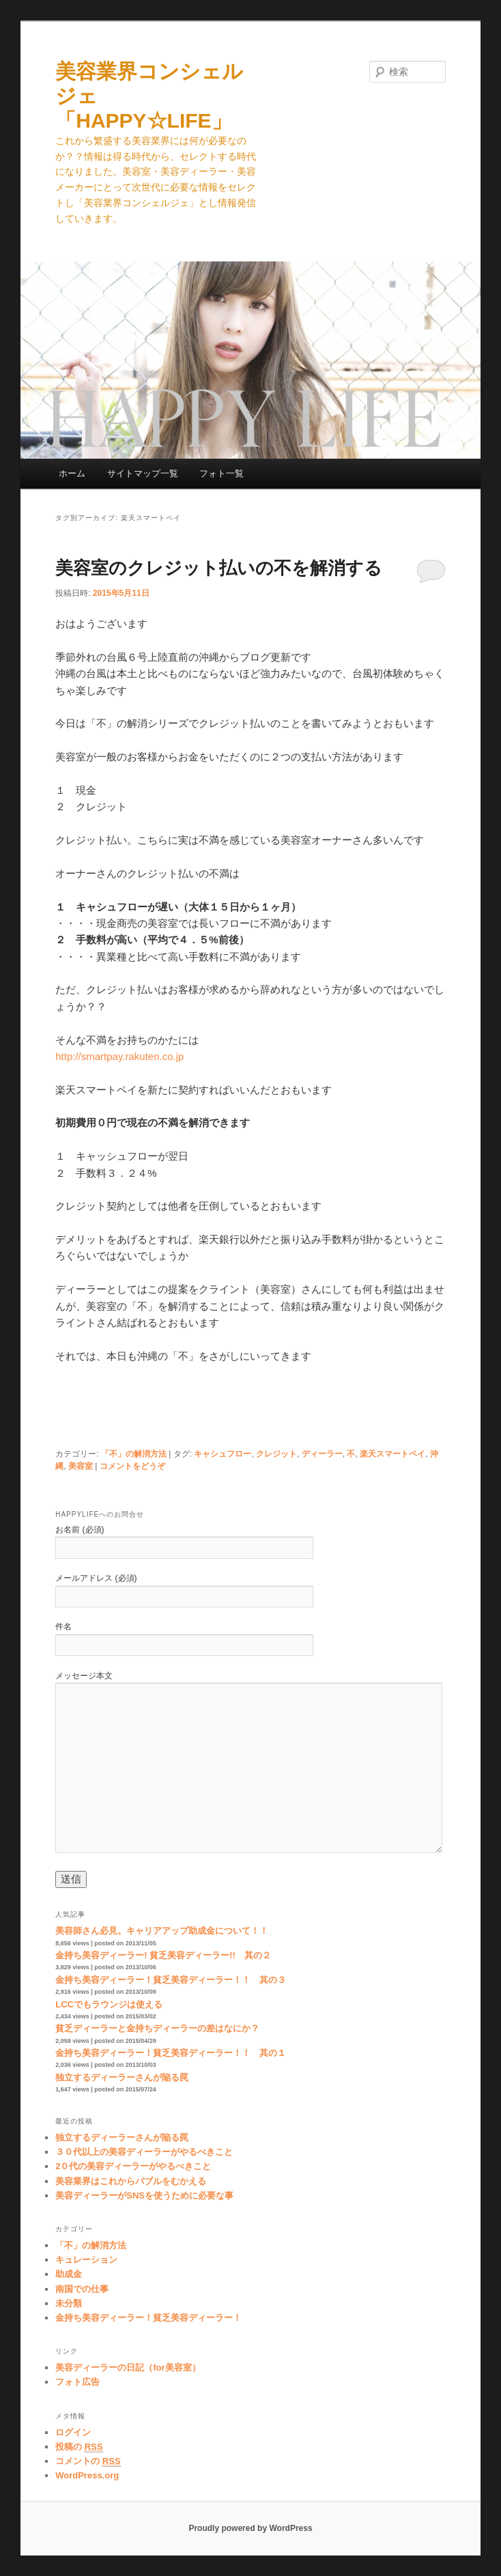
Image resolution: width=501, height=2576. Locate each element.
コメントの (87, 2461)
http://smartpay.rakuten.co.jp (119, 1056)
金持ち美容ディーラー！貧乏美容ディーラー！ (148, 2318)
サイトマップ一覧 (142, 473)
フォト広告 (77, 2382)
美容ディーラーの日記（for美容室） (127, 2367)
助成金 (68, 2274)
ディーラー (322, 1454)
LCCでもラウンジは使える (108, 2004)
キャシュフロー (222, 1454)
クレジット (276, 1454)
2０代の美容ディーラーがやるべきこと (133, 2166)
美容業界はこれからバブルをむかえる (130, 2181)
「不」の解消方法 (134, 1454)
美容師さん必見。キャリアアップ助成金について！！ (161, 1931)
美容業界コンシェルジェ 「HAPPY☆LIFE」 (149, 96)
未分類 (68, 2303)
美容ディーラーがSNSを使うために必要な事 (144, 2195)
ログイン (73, 2432)
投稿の (78, 2447)
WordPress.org (87, 2475)
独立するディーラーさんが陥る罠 (121, 2077)
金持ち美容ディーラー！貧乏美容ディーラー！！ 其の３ (170, 1980)
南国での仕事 (82, 2289)
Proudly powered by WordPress (250, 2528)
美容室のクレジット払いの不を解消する (218, 568)
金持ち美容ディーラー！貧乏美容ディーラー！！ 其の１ (170, 2053)
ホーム (72, 473)
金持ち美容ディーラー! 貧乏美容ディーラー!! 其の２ (163, 1955)
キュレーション (86, 2260)
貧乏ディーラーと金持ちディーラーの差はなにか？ (157, 2028)
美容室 (80, 1466)
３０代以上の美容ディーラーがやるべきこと (144, 2152)
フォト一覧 (221, 473)
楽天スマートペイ (392, 1454)
